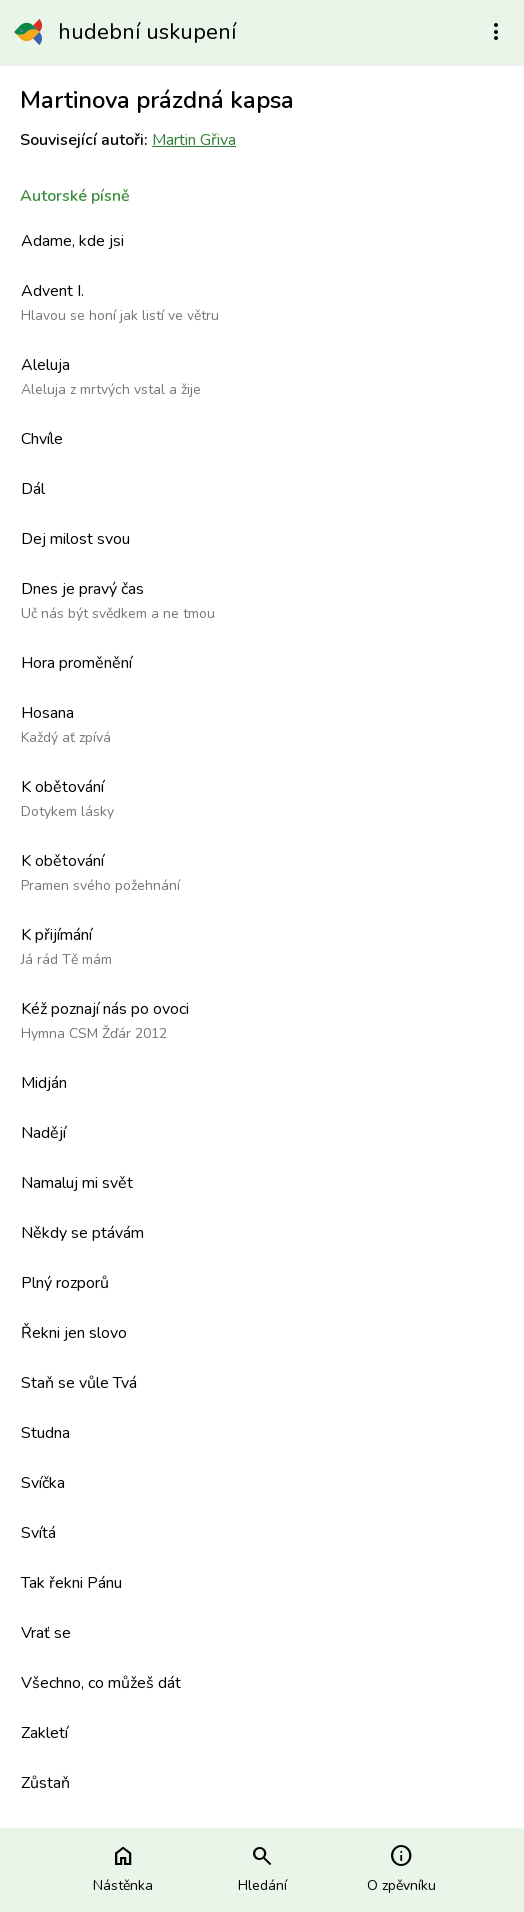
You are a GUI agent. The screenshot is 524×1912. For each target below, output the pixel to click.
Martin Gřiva (194, 140)
